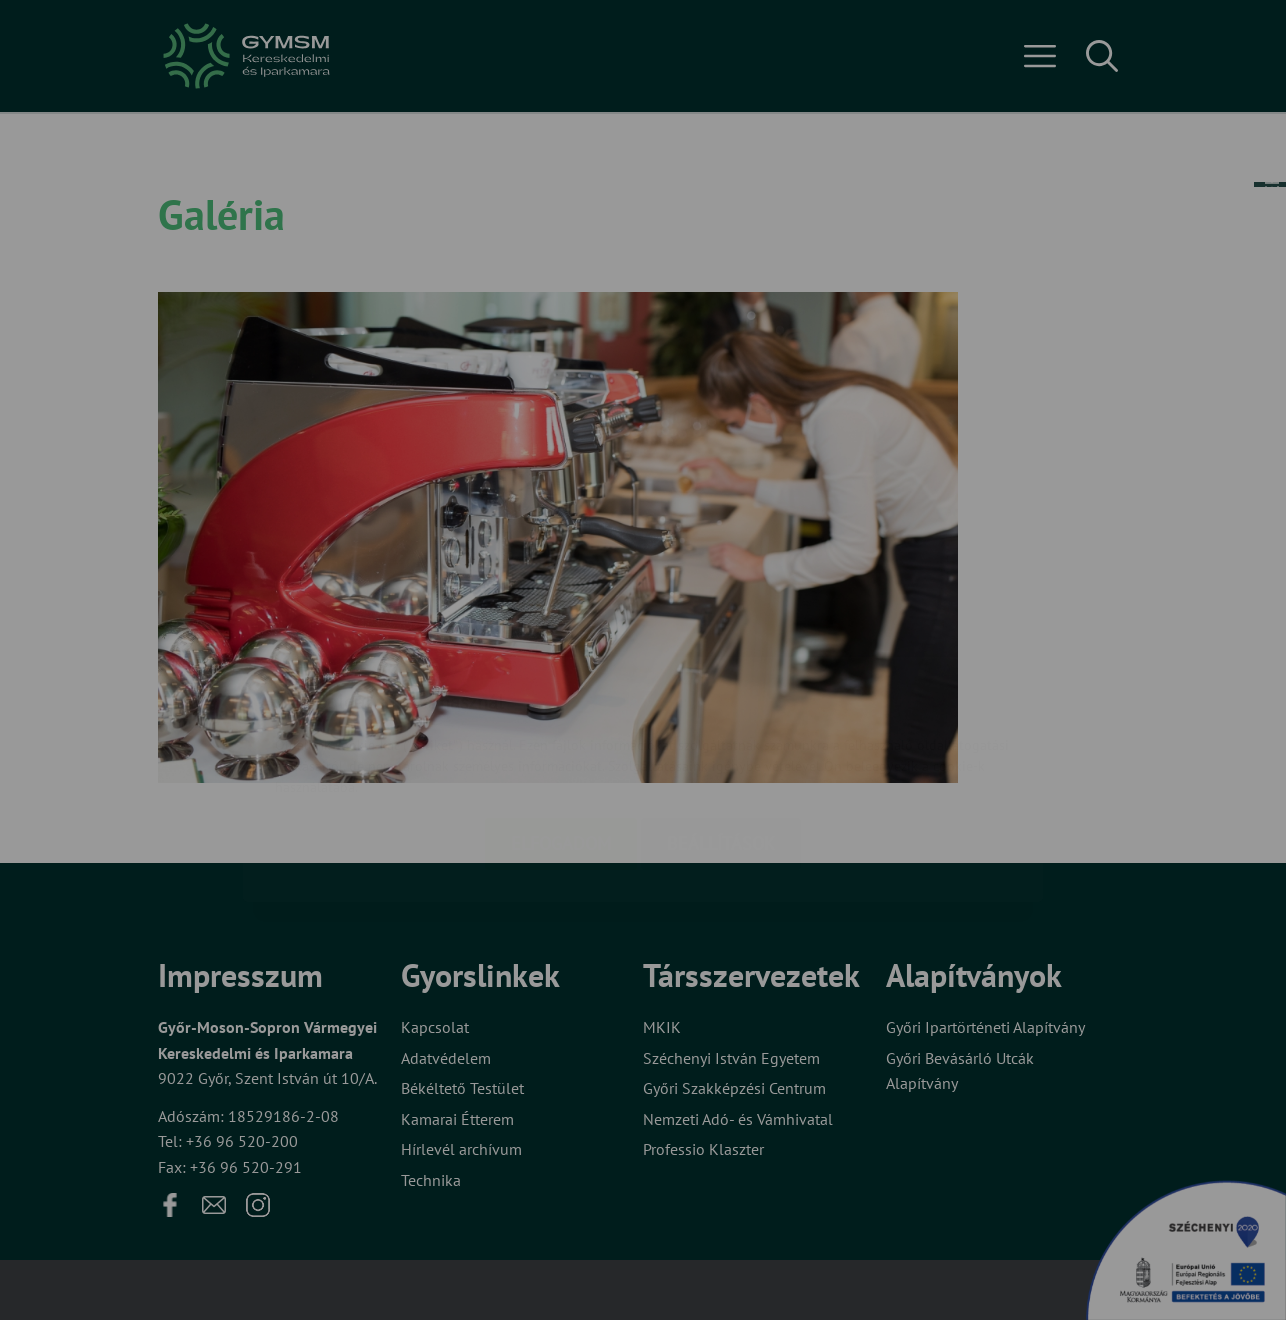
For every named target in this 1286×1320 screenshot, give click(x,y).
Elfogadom (561, 724)
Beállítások (721, 724)
